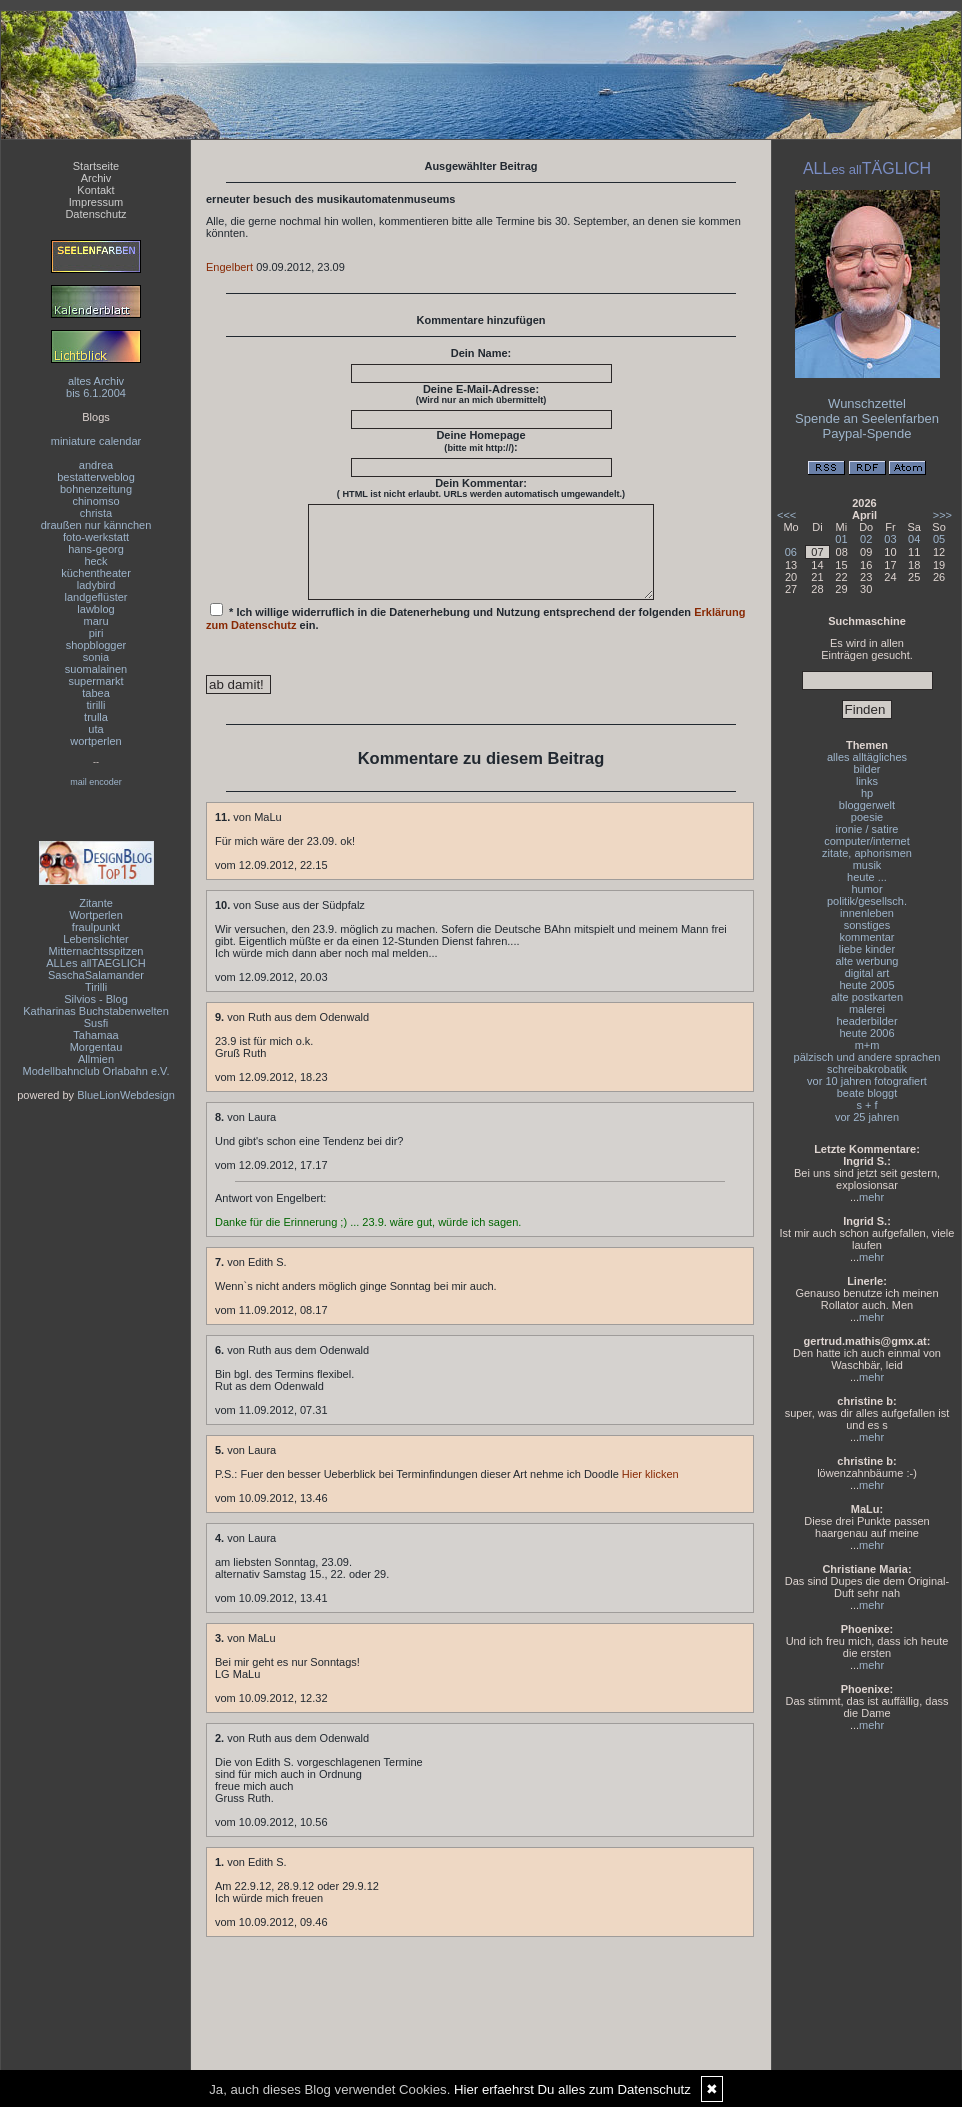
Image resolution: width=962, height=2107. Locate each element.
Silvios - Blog (96, 999)
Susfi (96, 1023)
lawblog (95, 609)
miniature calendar (96, 441)
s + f (866, 1105)
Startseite (96, 166)
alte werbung (867, 961)
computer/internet (867, 841)
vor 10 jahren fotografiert (867, 1081)
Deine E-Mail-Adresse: (481, 394)
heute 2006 (866, 1033)
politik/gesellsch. (867, 901)
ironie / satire (867, 829)
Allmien (96, 1059)
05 (939, 539)
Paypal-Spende (867, 433)
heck (95, 561)
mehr (871, 1197)
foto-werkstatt (96, 537)
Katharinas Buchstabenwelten (96, 1011)
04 (914, 539)
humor (866, 889)
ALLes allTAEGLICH (95, 963)
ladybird (96, 585)
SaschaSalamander (96, 975)
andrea (96, 465)
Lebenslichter (95, 939)
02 (866, 539)
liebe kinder (867, 949)
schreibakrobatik (867, 1069)
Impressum (96, 202)
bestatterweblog (96, 477)
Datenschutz (95, 214)
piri (96, 633)
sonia (96, 657)
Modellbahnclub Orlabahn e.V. (96, 1071)
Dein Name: (481, 353)
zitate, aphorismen (867, 853)
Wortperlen (96, 915)
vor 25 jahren (867, 1117)
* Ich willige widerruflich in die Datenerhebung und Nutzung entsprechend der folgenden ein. (476, 635)
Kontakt (95, 190)
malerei (867, 1009)
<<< (786, 515)
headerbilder (866, 1021)
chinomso (95, 501)
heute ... (867, 877)
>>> (942, 515)
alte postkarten (867, 997)
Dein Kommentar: (481, 488)
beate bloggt (867, 1093)
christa (96, 513)
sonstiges (867, 925)
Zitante (96, 903)
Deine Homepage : (480, 441)
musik (867, 865)
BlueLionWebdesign (126, 1095)
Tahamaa (95, 1035)
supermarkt (95, 681)
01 (841, 539)
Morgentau (96, 1047)
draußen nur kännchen (96, 525)
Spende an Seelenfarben (867, 418)
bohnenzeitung (96, 489)
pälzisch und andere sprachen (867, 1057)
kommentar (866, 937)
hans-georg (96, 549)
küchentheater (96, 573)
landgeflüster (96, 597)
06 (791, 552)
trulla (96, 717)
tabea (96, 693)
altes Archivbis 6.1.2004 (96, 387)
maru (95, 621)
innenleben (867, 913)
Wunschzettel (867, 403)
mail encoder (96, 782)
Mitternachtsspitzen (96, 951)
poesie (867, 817)
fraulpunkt (96, 927)
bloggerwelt (867, 805)
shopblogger (96, 645)
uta (95, 729)
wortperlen (95, 741)
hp (867, 793)
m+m (867, 1045)
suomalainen (96, 669)
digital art (867, 973)
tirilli (96, 705)
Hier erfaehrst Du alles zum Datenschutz (572, 2089)
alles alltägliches (867, 757)
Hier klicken (650, 1492)
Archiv (96, 178)
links (867, 781)
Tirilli (96, 987)
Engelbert (229, 267)
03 (890, 539)
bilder (867, 769)
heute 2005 (866, 985)
